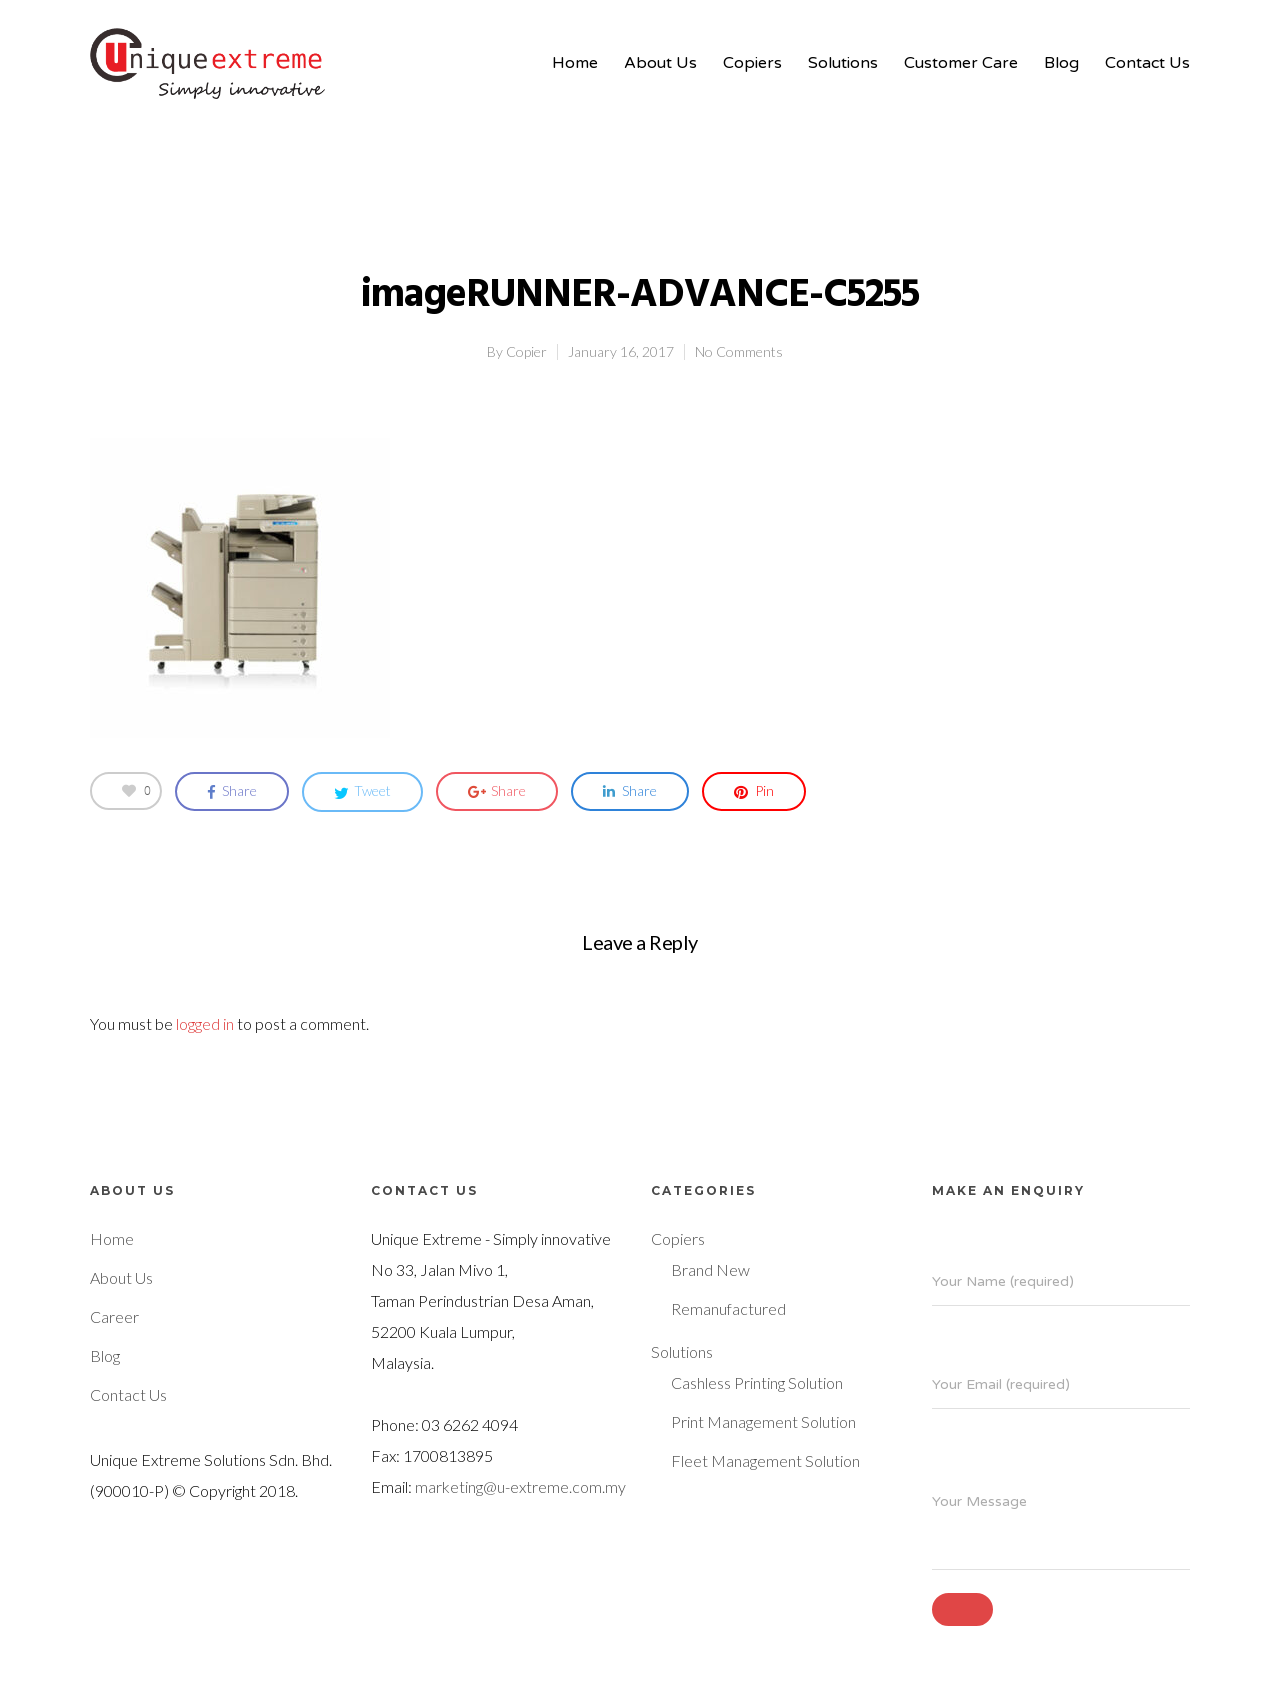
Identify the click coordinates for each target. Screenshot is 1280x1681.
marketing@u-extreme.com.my (520, 1486)
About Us (660, 63)
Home (575, 63)
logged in (205, 1023)
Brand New (710, 1269)
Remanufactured (728, 1308)
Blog (1061, 63)
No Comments (739, 351)
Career (114, 1316)
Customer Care (961, 63)
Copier (526, 351)
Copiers (752, 63)
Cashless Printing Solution (757, 1382)
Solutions (843, 63)
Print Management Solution (763, 1421)
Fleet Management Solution (765, 1460)
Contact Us (1147, 63)
